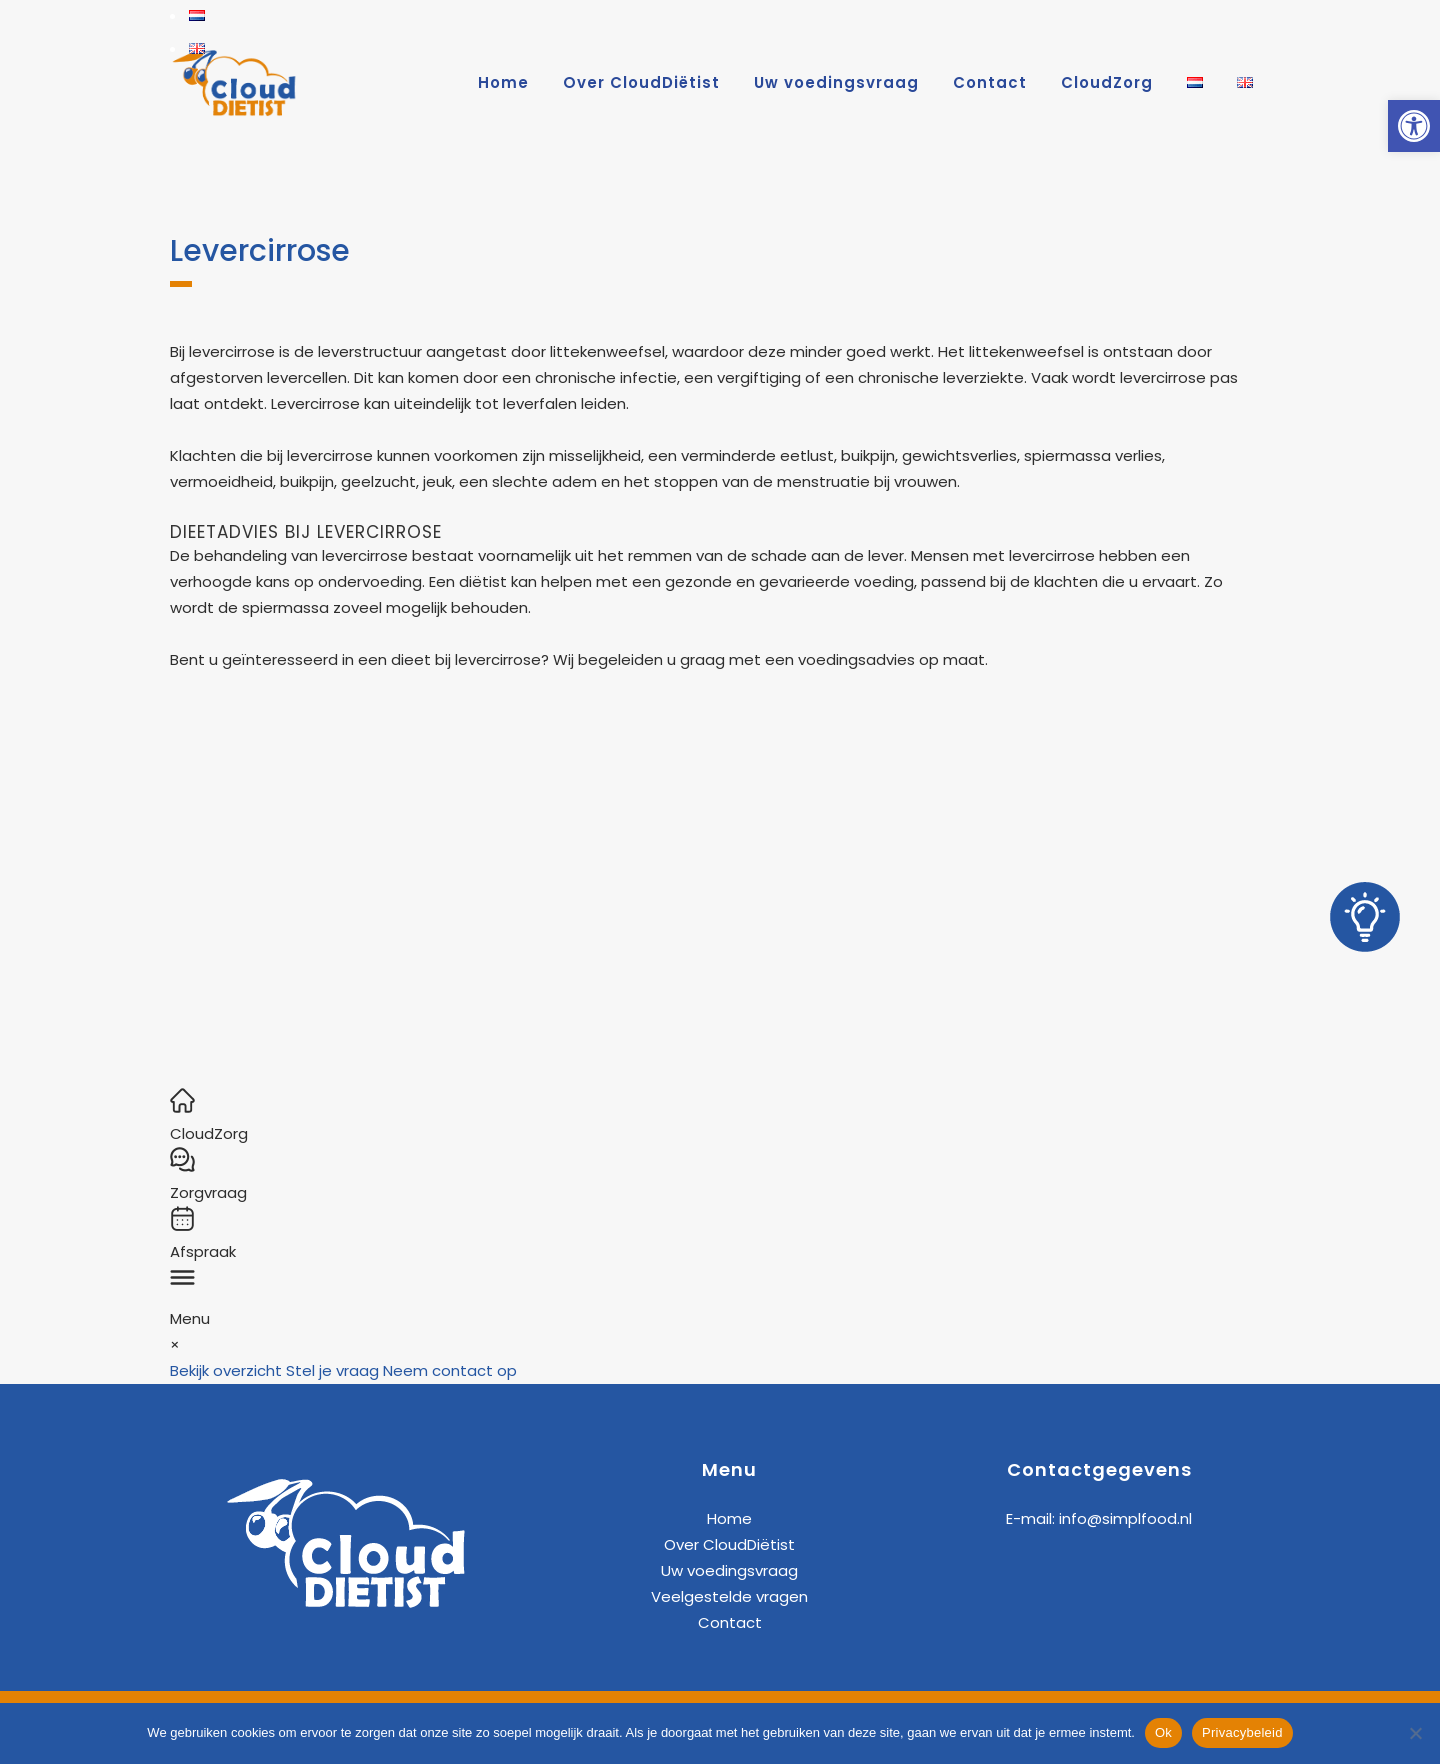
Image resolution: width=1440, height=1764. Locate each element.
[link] (1414, 126)
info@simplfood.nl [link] (1125, 1518)
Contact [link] (730, 1622)
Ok (1163, 1732)
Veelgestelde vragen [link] (729, 1596)
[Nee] (1415, 1733)
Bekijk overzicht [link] (226, 1370)
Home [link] (729, 1518)
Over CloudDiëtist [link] (729, 1544)
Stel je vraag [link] (332, 1370)
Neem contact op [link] (450, 1370)
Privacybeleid (1242, 1732)
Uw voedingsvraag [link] (729, 1570)
